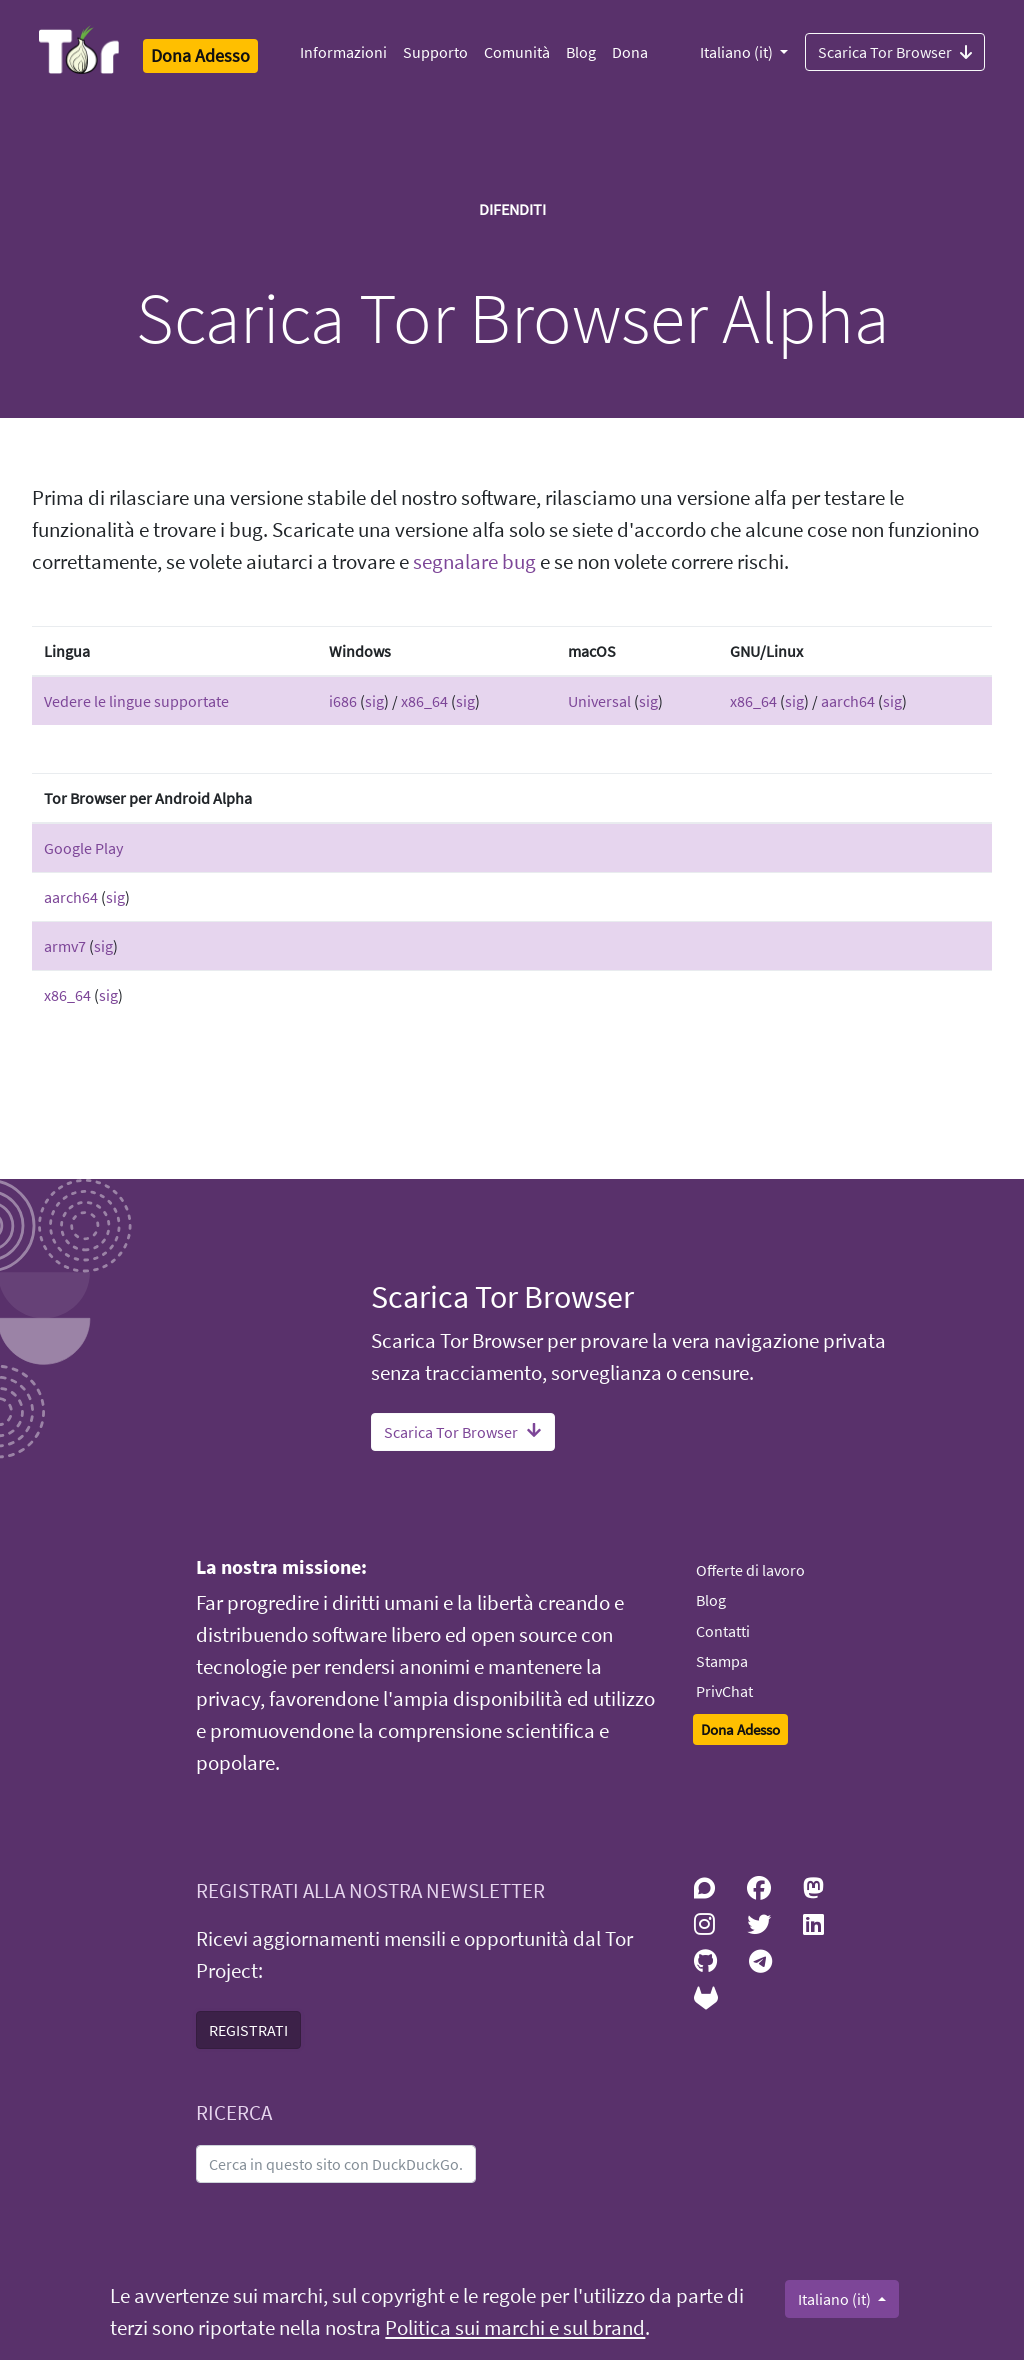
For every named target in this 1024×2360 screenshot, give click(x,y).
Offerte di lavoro (750, 1570)
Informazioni (343, 52)
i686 (343, 701)
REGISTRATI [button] (248, 2030)
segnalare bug (474, 562)
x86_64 (424, 701)
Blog (581, 52)
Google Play (83, 848)
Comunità (517, 52)
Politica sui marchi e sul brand (515, 2328)
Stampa (722, 1661)
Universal (599, 701)
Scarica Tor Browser (895, 51)
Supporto (435, 52)
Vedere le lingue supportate (136, 701)
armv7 (65, 946)
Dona (630, 52)
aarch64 (848, 701)
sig (374, 701)
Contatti (723, 1631)
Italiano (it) (738, 52)
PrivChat (724, 1691)
